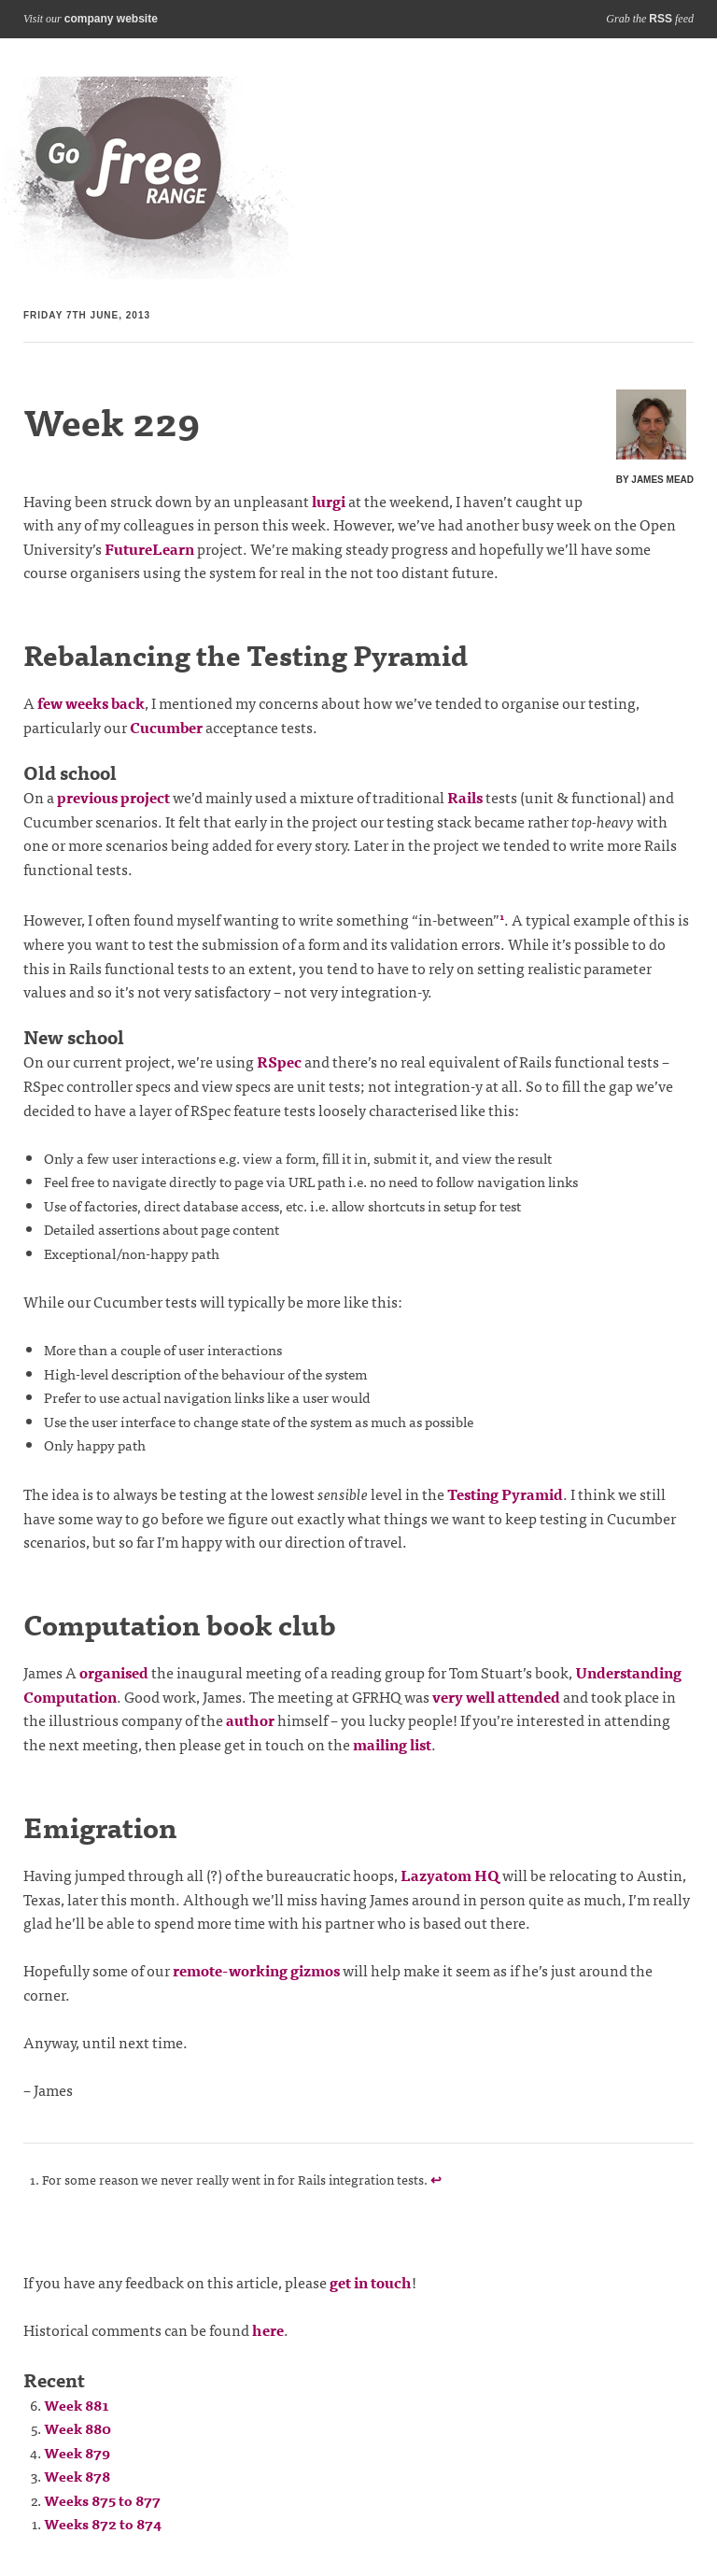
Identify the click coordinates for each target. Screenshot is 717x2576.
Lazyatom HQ (450, 1874)
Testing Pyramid (505, 1493)
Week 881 (76, 2404)
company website (111, 18)
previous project (113, 797)
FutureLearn (149, 548)
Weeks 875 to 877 (102, 2500)
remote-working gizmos (256, 1970)
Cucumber (166, 727)
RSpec (279, 1061)
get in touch (371, 2282)
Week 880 (77, 2428)
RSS (660, 18)
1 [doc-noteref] (501, 916)
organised (113, 1672)
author (250, 1719)
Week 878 (77, 2475)
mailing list (392, 1744)
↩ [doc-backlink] (436, 2179)
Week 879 (77, 2452)
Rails (465, 797)
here (268, 2329)
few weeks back (91, 702)
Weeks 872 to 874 (103, 2523)
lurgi (328, 500)
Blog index (147, 178)
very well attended (496, 1696)
